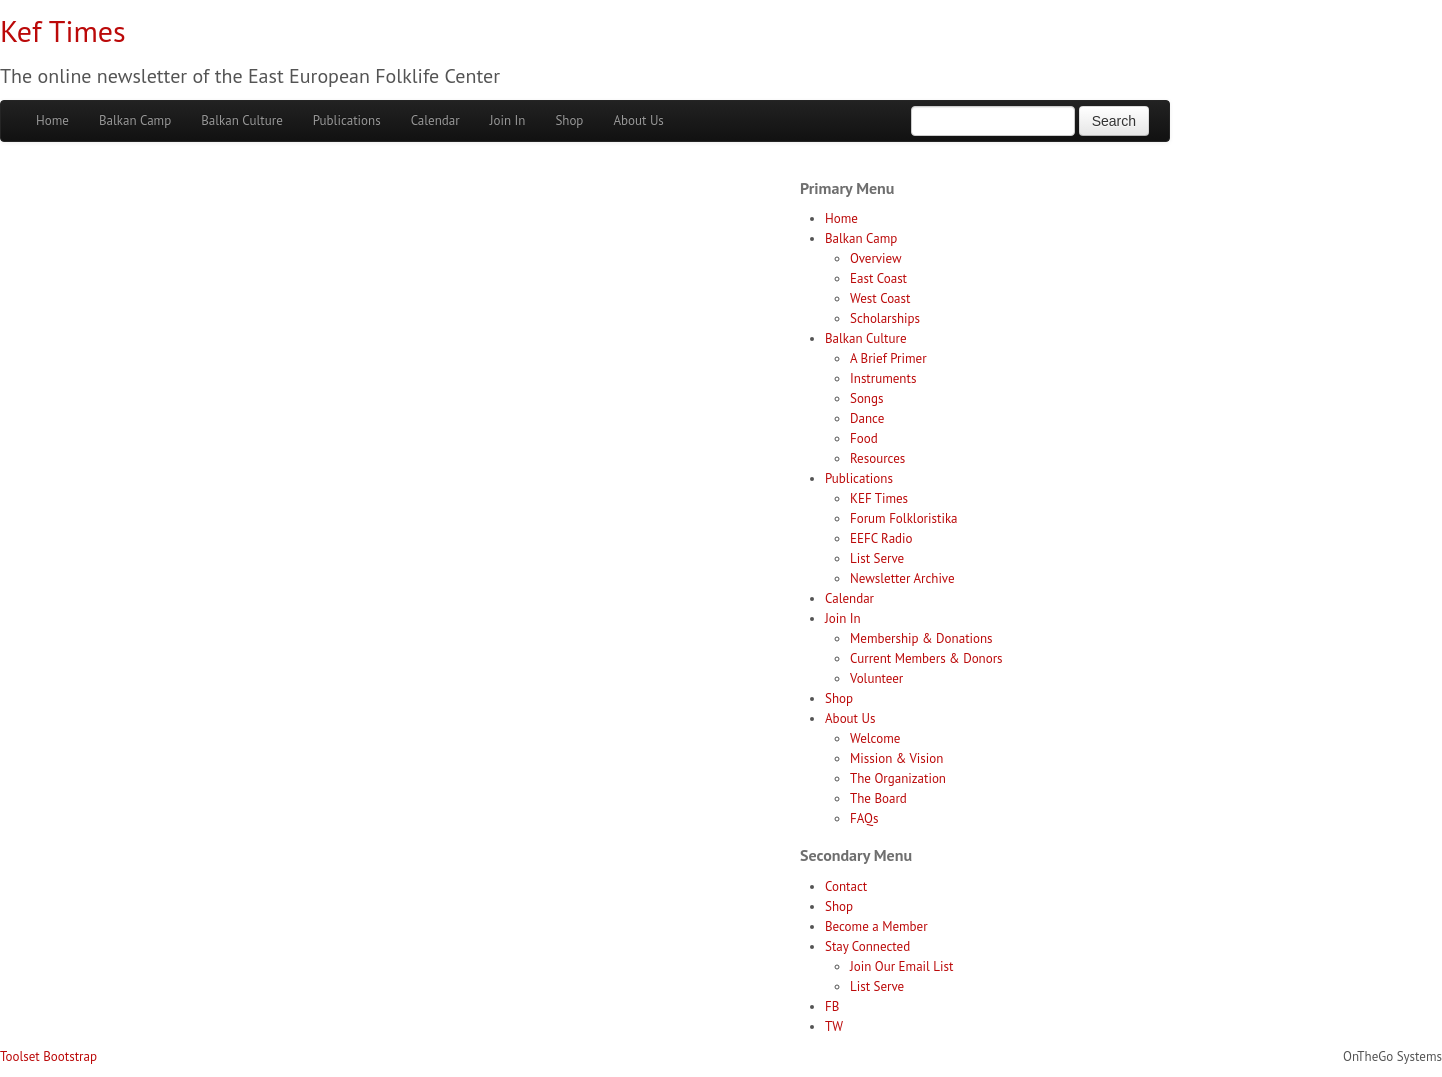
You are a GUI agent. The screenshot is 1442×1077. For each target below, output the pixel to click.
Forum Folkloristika (904, 518)
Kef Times (63, 30)
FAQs (864, 818)
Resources (877, 458)
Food (864, 438)
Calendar (435, 120)
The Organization (898, 778)
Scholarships (885, 318)
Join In (508, 120)
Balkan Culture (242, 120)
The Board (878, 798)
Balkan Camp (135, 120)
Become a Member (876, 926)
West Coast (880, 298)
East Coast (878, 278)
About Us (638, 120)
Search (1114, 121)
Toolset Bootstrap (48, 1056)
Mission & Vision (896, 758)
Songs (866, 398)
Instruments (883, 378)
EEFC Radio (881, 538)
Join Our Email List (901, 966)
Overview (876, 258)
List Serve (877, 558)
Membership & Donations (921, 638)
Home (52, 120)
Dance (867, 418)
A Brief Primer (888, 358)
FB (832, 1006)
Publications (347, 120)
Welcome (875, 738)
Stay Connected (867, 946)
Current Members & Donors (926, 658)
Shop (569, 120)
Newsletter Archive (902, 578)
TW (834, 1026)
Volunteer (876, 678)
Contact (846, 886)
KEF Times (879, 498)
